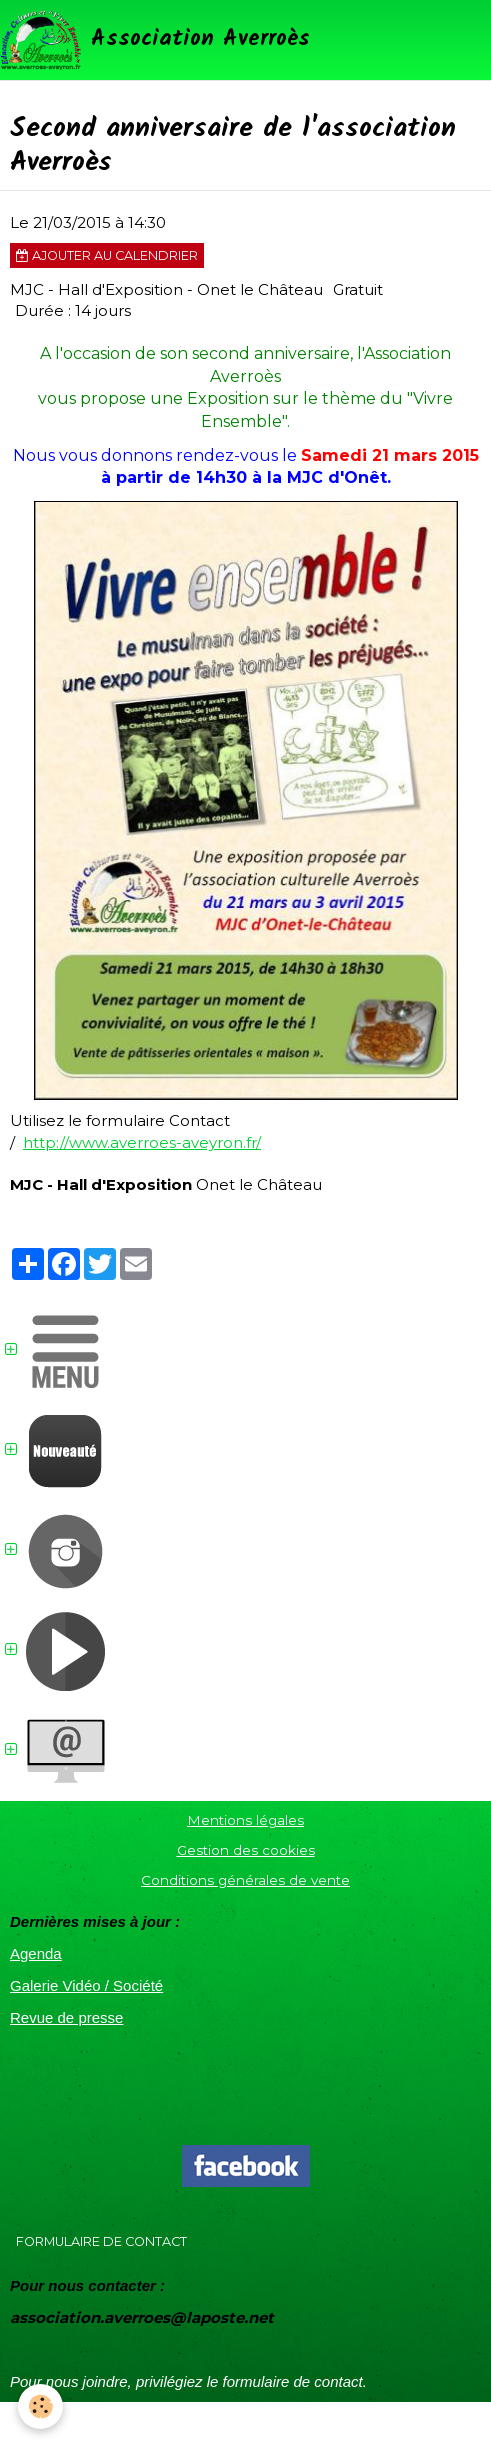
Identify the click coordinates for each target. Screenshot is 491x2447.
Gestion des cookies (246, 1850)
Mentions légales (245, 1820)
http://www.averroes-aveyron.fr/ (142, 1142)
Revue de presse (66, 2017)
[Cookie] (40, 2406)
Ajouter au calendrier (107, 255)
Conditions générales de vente (245, 1880)
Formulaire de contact (101, 2241)
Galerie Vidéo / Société (86, 1985)
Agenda (36, 1953)
